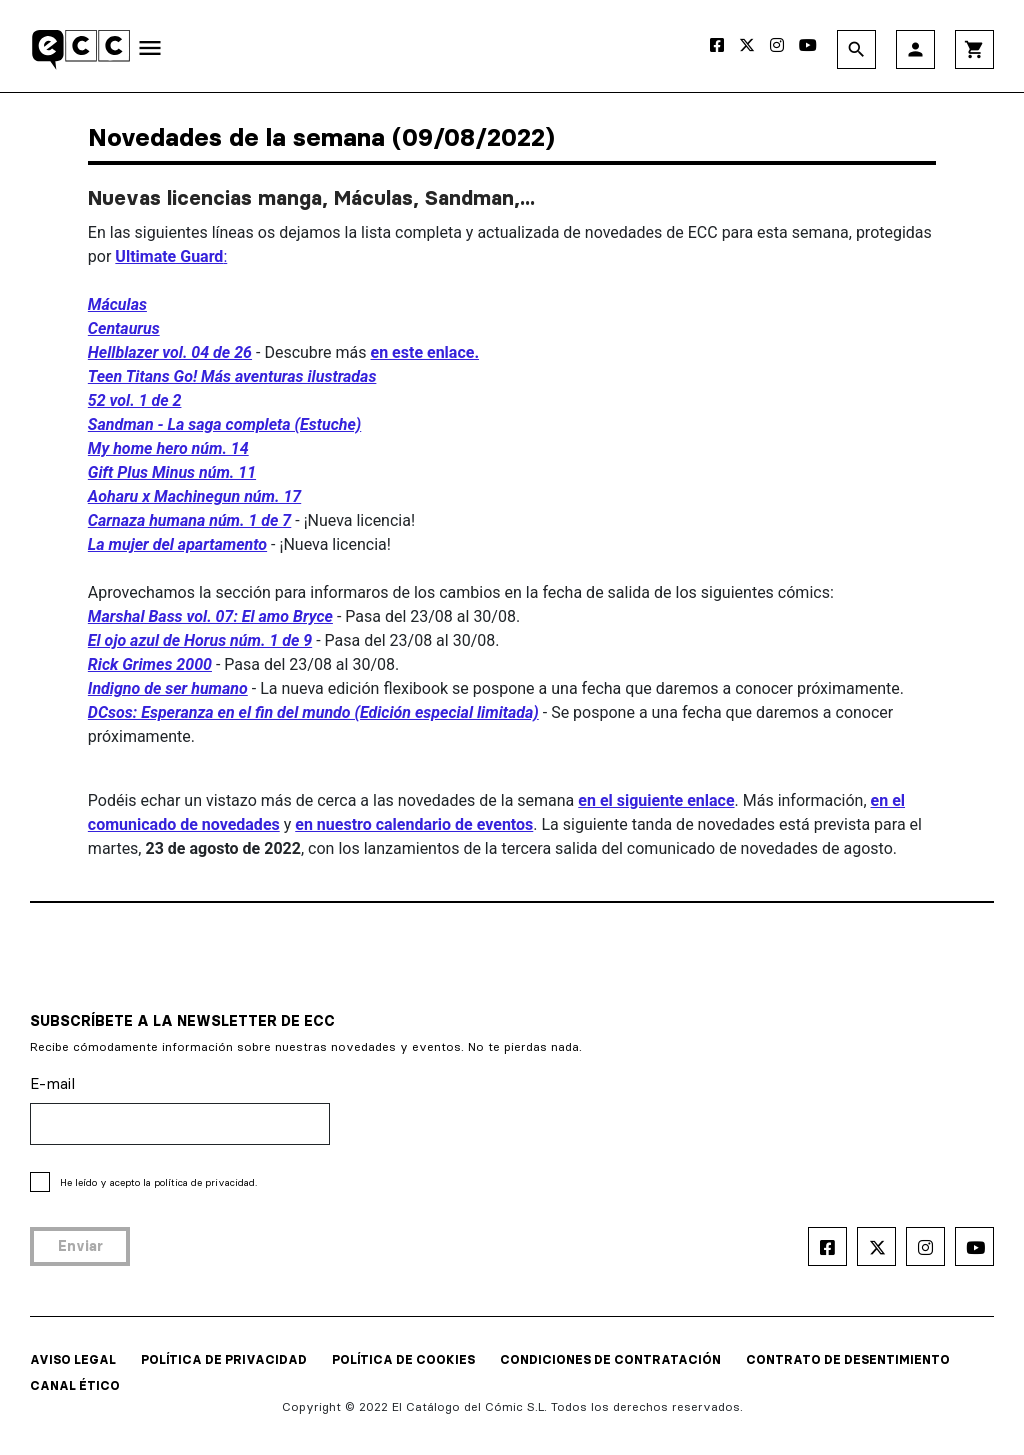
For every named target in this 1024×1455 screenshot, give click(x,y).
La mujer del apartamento (177, 544)
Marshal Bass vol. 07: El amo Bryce (210, 616)
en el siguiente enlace (656, 800)
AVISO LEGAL (73, 1359)
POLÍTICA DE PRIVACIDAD (224, 1359)
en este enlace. (425, 352)
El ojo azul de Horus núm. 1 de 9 (200, 640)
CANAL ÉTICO (75, 1385)
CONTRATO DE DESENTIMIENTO (848, 1359)
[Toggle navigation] (150, 52)
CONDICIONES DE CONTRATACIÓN (610, 1359)
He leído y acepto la (158, 1182)
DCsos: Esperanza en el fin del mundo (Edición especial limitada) (313, 712)
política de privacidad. (205, 1182)
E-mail (52, 1083)
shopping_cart (974, 49)
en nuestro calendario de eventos (414, 824)
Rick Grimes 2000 (150, 664)
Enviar (80, 1246)
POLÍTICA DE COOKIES (403, 1359)
